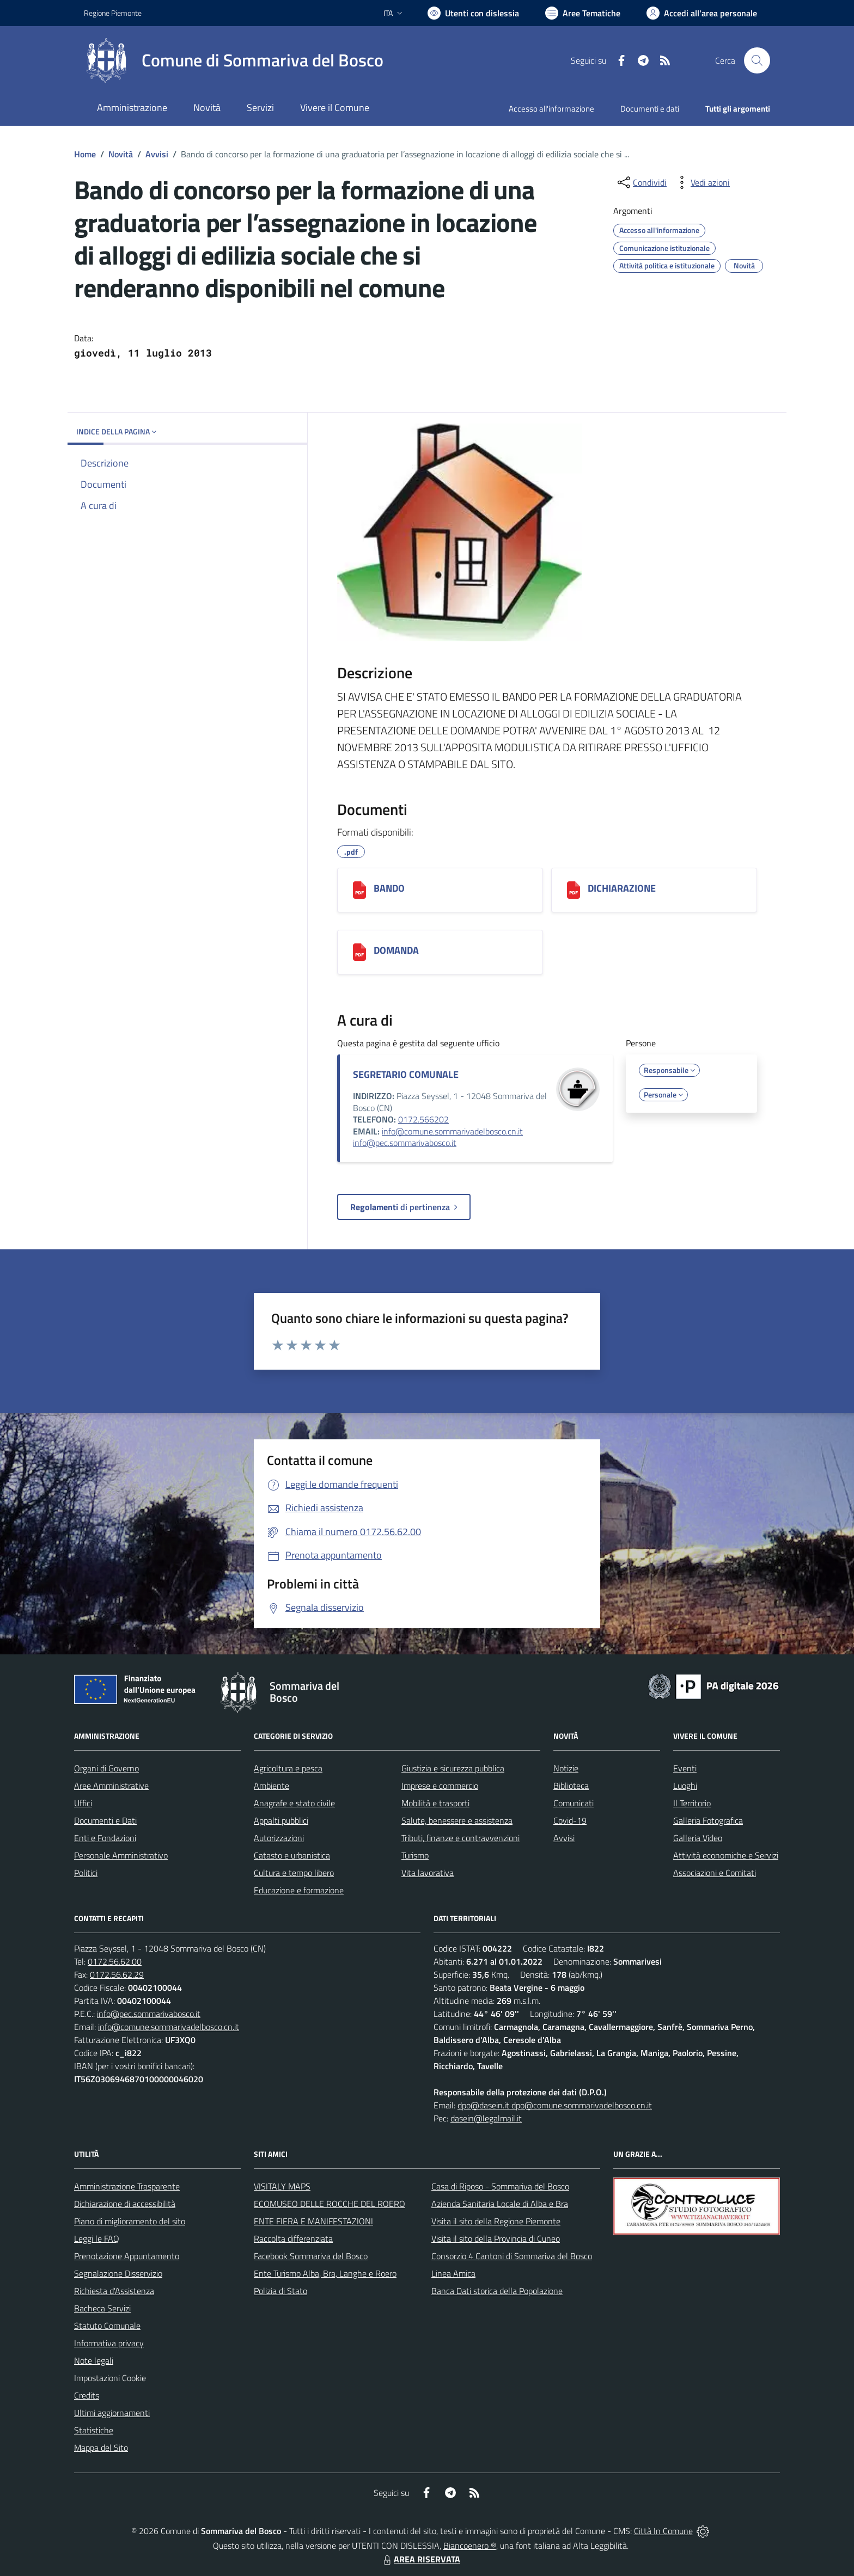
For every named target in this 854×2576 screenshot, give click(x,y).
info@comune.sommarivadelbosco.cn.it (452, 1131)
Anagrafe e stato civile (294, 1803)
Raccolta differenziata (293, 2238)
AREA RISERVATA (420, 2559)
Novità (120, 154)
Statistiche (93, 2430)
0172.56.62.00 (115, 1961)
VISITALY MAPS (282, 2186)
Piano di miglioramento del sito (129, 2221)
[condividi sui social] (641, 182)
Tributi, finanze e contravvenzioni (460, 1837)
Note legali (93, 2360)
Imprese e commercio (439, 1785)
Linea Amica (453, 2273)
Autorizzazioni (279, 1837)
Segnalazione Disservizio (118, 2273)
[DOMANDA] (359, 952)
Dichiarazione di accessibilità (124, 2203)
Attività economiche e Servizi (725, 1855)
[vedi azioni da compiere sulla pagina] (701, 182)
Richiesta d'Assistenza (114, 2290)
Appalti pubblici (281, 1820)
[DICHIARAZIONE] (573, 890)
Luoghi (685, 1785)
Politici (85, 1872)
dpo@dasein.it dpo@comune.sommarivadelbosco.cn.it (554, 2105)
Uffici (83, 1803)
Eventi (685, 1768)
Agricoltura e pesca (288, 1768)
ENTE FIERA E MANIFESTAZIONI (313, 2221)
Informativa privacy (109, 2343)
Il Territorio (692, 1803)
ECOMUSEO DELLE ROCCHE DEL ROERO (329, 2203)
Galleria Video (697, 1837)
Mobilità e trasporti (435, 1803)
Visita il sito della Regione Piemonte (495, 2221)
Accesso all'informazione (551, 108)
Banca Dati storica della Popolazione (497, 2290)
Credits (86, 2395)
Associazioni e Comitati (714, 1872)
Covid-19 (570, 1820)
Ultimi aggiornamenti (112, 2412)
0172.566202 (423, 1119)
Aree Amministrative (111, 1785)
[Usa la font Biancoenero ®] (473, 13)
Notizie (565, 1768)
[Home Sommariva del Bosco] (233, 60)
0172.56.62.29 (117, 1974)
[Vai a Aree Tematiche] (582, 13)
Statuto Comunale (107, 2325)
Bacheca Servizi (102, 2308)
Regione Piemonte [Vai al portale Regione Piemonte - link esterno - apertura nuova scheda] (113, 13)
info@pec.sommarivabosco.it (404, 1142)
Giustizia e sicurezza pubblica (452, 1768)
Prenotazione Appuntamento (126, 2255)
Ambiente (271, 1785)
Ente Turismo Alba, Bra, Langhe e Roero (325, 2273)
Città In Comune (663, 2530)
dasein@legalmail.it (486, 2118)
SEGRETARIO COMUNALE (406, 1074)
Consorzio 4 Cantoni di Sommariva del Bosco (511, 2255)
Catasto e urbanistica (292, 1855)
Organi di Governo (106, 1768)
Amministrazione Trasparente (127, 2186)
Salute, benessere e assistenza (457, 1820)
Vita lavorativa (427, 1872)
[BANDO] (359, 890)
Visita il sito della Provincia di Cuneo (495, 2238)
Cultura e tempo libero (294, 1872)
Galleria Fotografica (708, 1820)
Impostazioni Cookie (110, 2377)
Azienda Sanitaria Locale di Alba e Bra (499, 2203)
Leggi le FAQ (96, 2238)
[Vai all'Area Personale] (701, 13)
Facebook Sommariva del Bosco (311, 2255)
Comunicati (573, 1803)
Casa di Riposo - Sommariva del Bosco (500, 2186)
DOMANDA (396, 950)
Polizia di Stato (280, 2290)
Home (85, 154)
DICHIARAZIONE (622, 888)
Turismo (415, 1855)
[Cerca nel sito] (757, 60)
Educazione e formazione (299, 1890)
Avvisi (156, 154)
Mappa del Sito (101, 2447)
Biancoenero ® (469, 2545)
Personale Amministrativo (121, 1855)
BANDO (389, 888)
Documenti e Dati (105, 1820)
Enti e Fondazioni (105, 1837)
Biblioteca (571, 1785)
